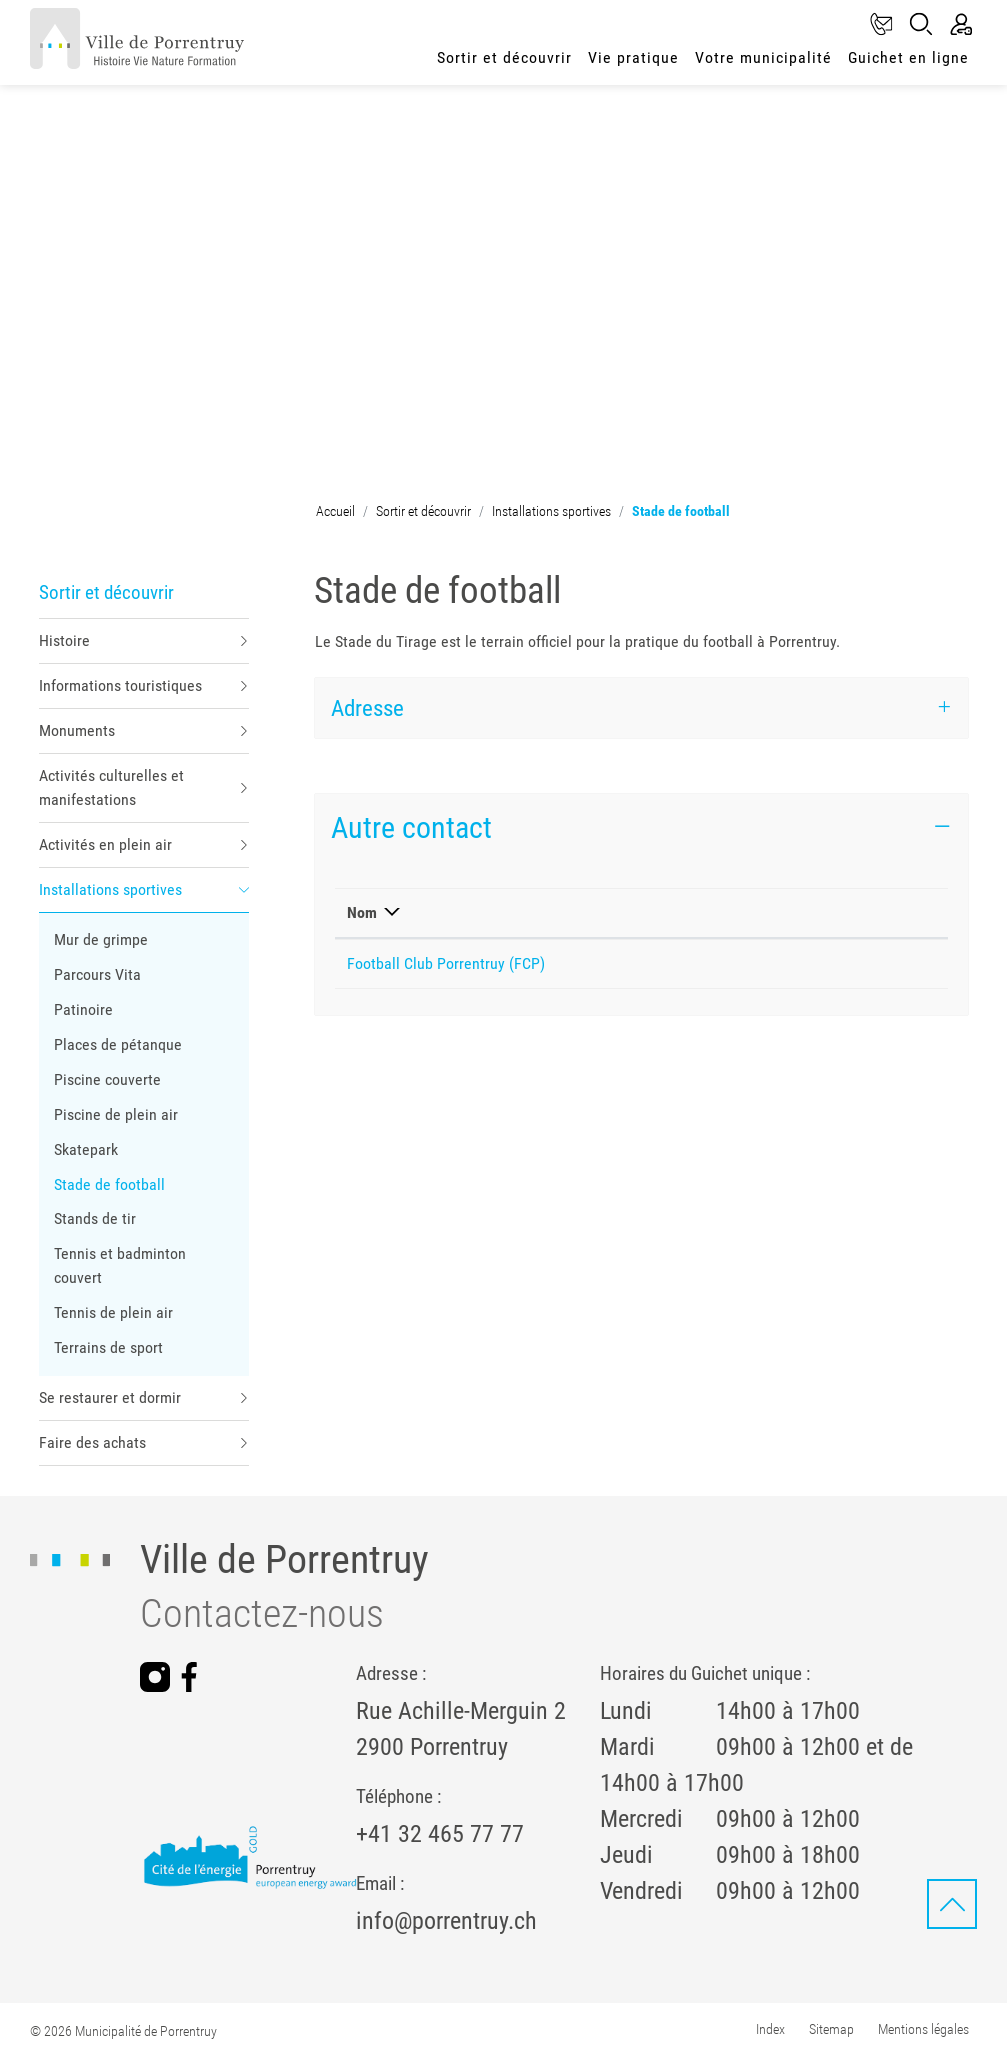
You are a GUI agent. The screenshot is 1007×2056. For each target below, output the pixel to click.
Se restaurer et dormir (110, 1397)
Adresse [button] (367, 708)
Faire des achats (92, 1442)
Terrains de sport (108, 1347)
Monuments (77, 730)
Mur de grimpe (101, 939)
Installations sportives (110, 889)
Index (770, 2029)
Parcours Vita (97, 974)
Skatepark (86, 1149)
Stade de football (109, 1188)
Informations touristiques (120, 685)
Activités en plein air (105, 844)
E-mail (676, 912)
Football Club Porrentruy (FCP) (446, 963)
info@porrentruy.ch (446, 1921)
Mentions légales (923, 2029)
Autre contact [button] (411, 827)
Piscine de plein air (116, 1114)
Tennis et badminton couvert (120, 1265)
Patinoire (83, 1009)
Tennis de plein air (113, 1312)
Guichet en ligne (908, 57)
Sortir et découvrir (504, 57)
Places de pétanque (118, 1044)
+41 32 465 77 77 (440, 1834)
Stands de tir (95, 1218)
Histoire (64, 640)
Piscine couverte (107, 1079)
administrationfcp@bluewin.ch (752, 963)
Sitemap (831, 2029)
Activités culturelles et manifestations (111, 787)
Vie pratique (633, 57)
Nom (362, 912)
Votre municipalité (763, 57)
